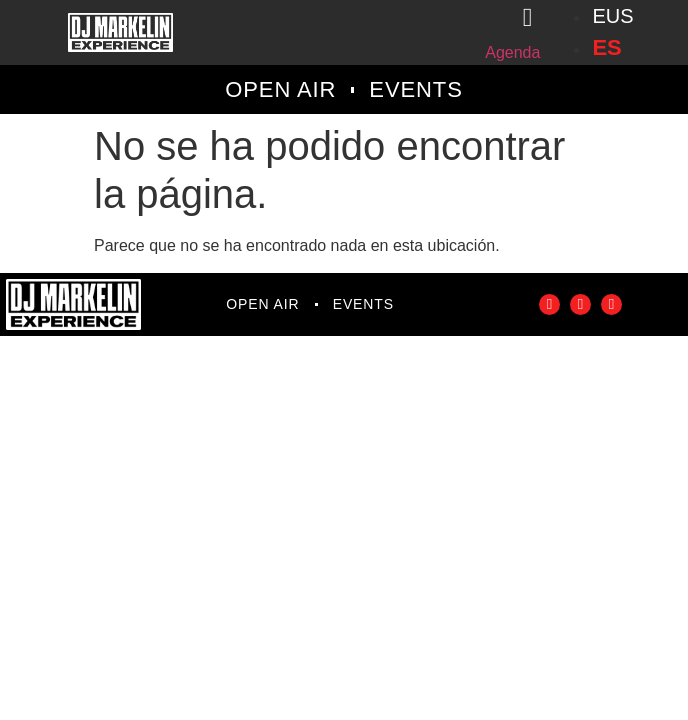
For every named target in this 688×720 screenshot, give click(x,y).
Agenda (512, 52)
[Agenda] (527, 18)
